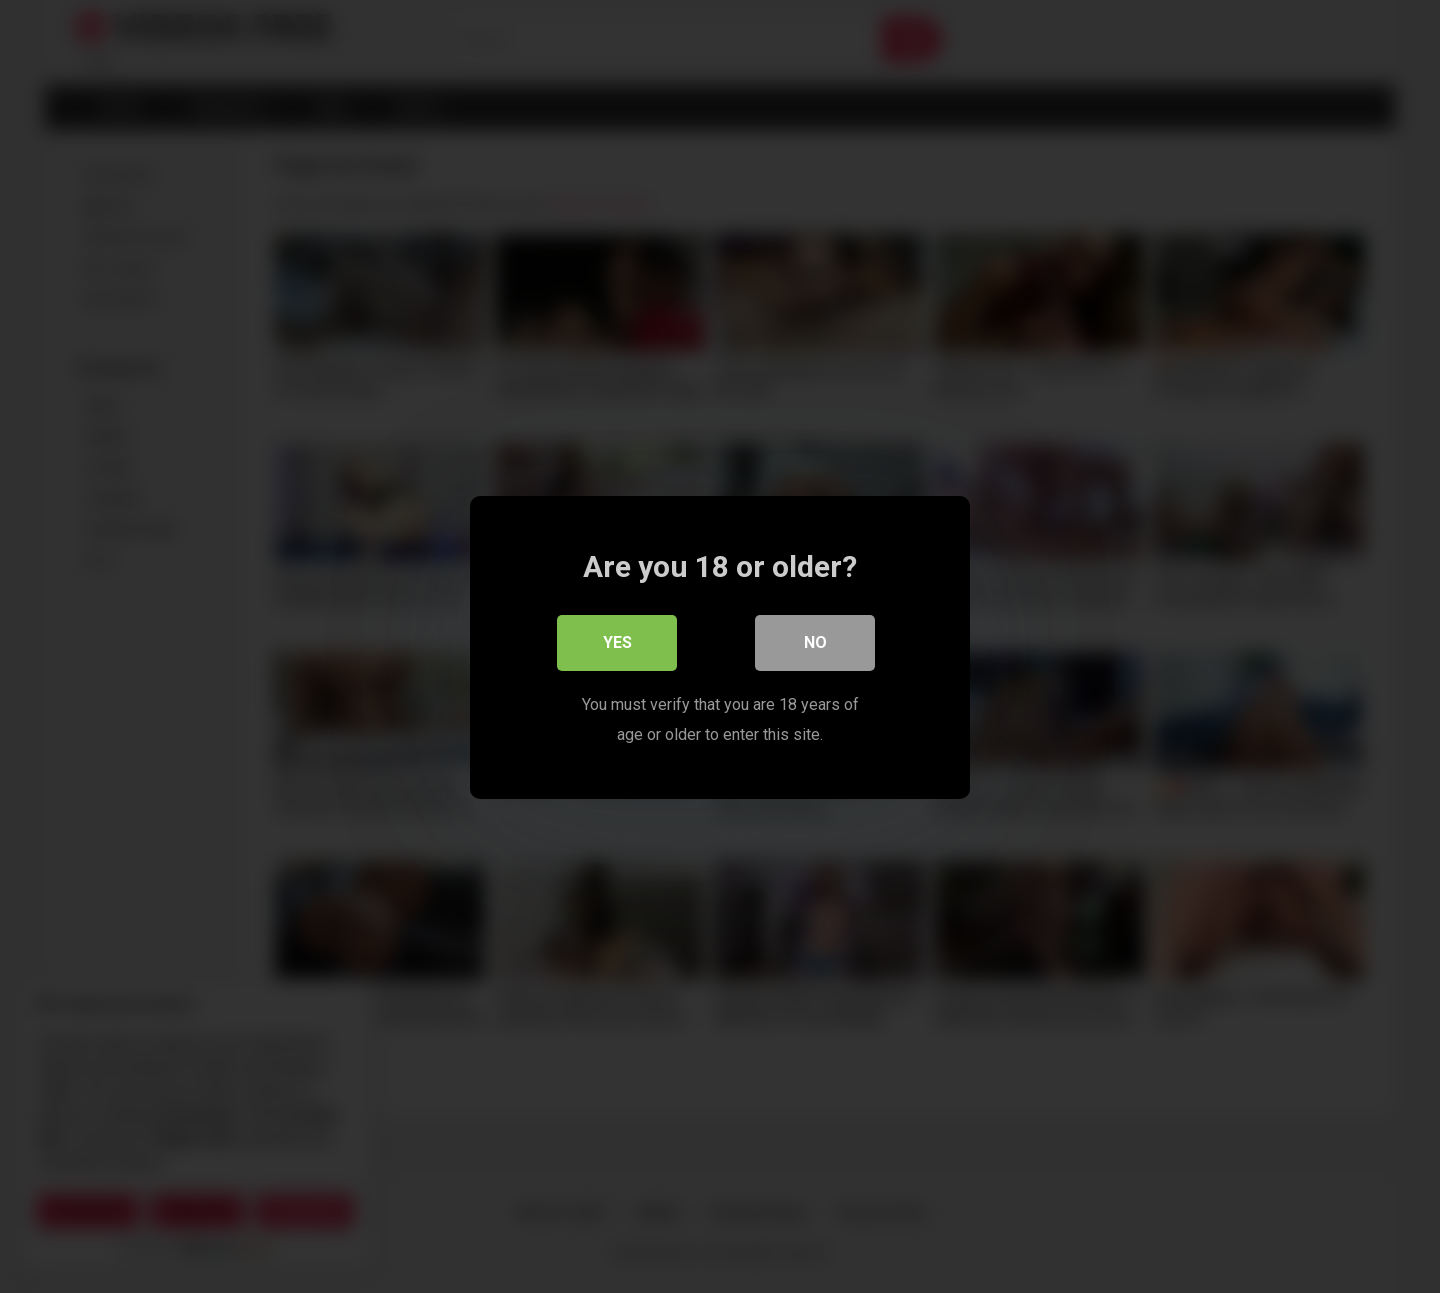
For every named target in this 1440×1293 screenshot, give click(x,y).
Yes (617, 641)
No (815, 641)
